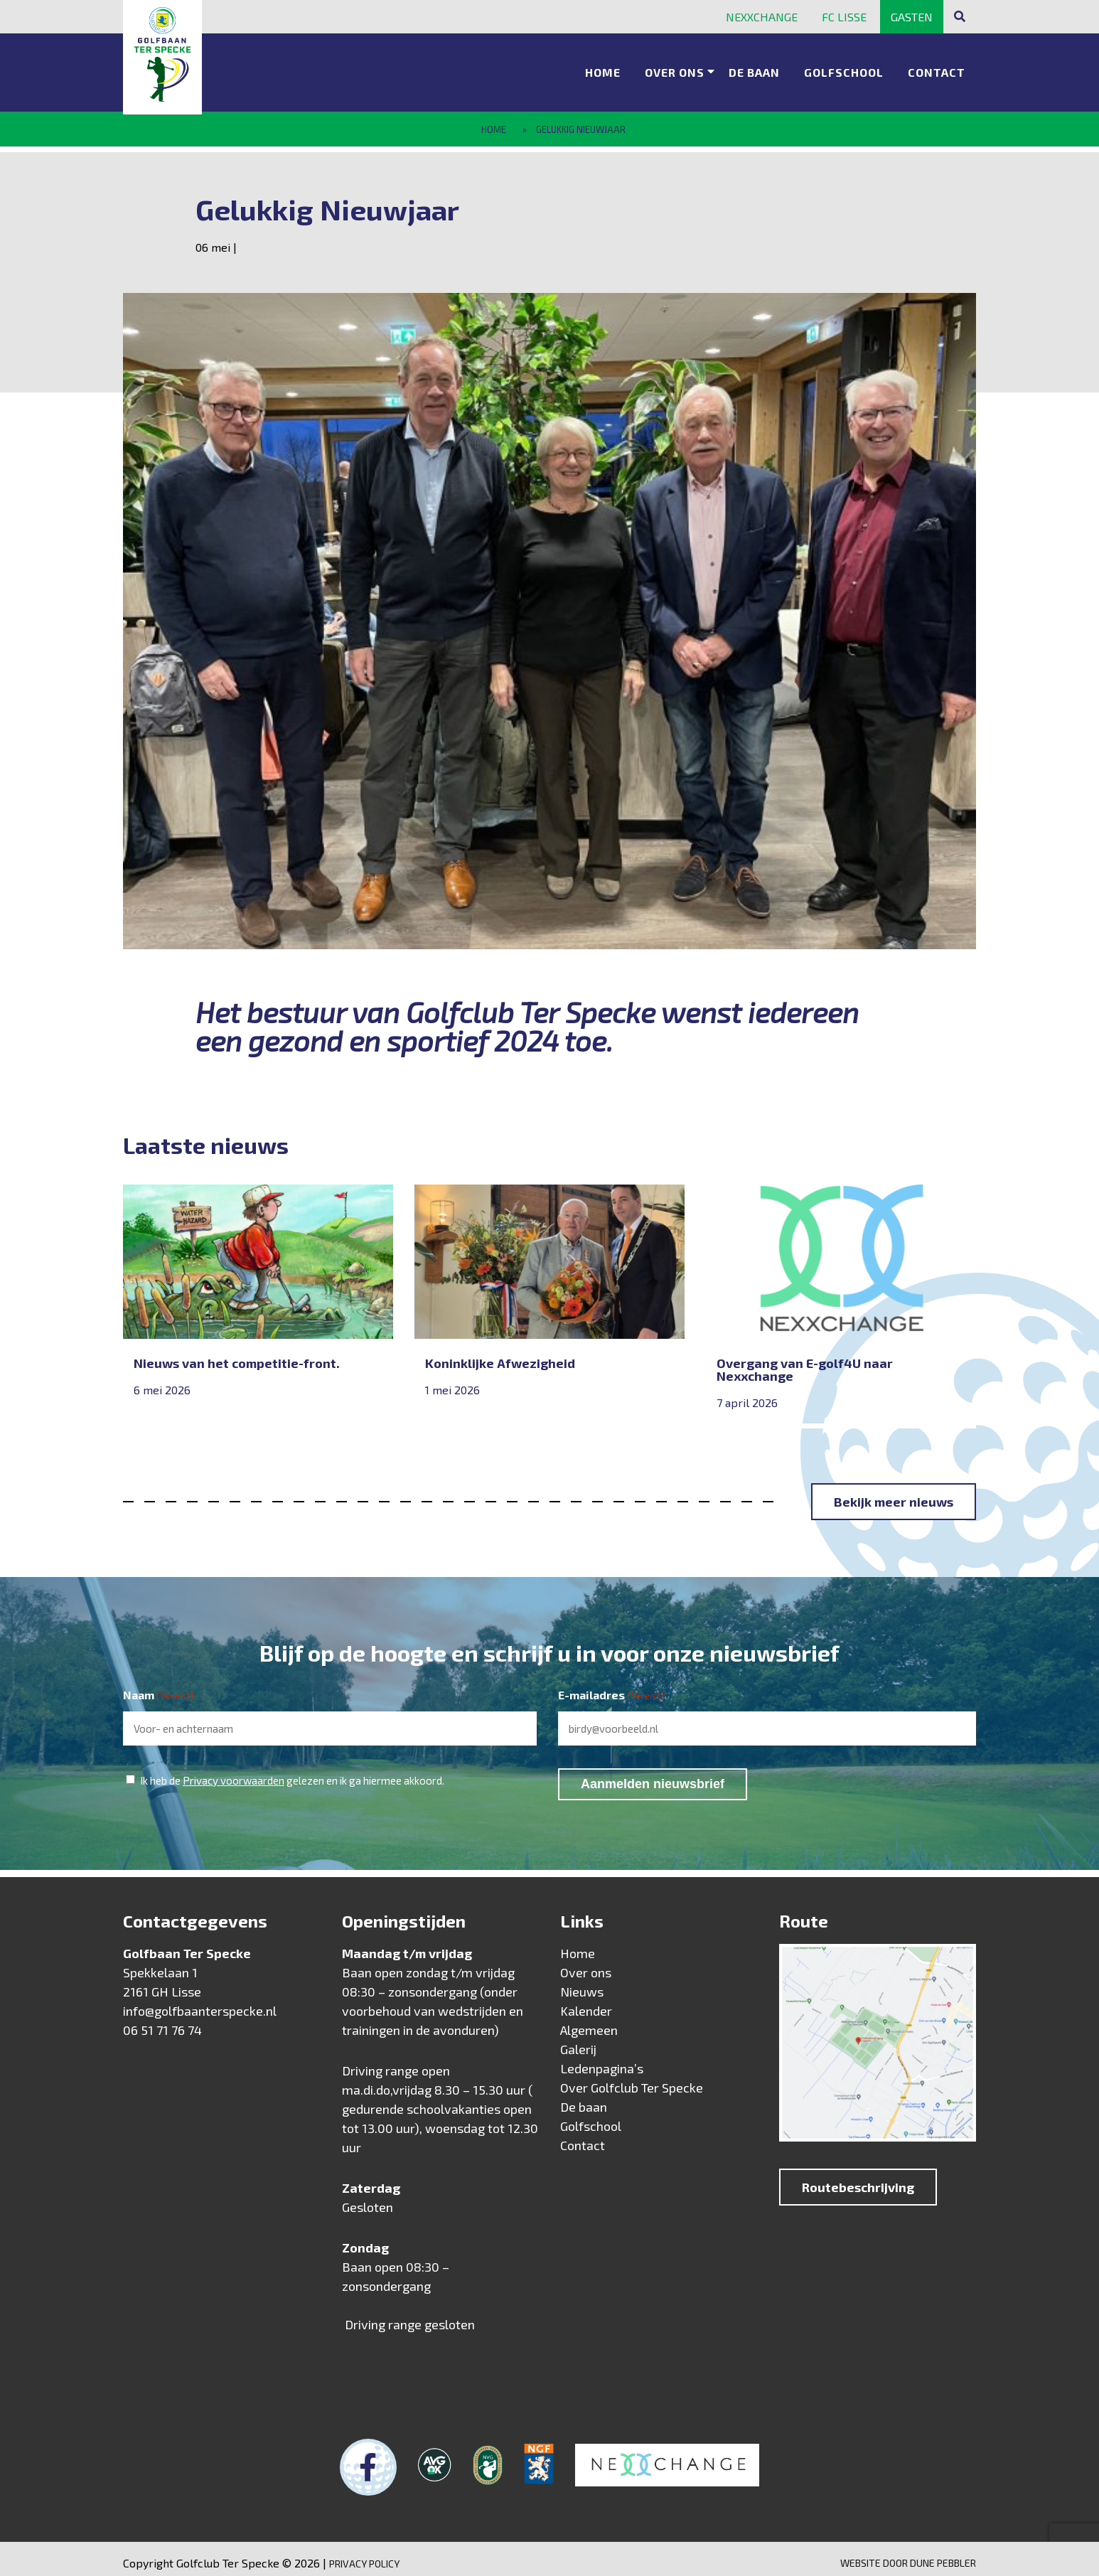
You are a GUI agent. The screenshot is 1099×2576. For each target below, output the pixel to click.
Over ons (674, 68)
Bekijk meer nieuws (893, 1493)
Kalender (586, 2002)
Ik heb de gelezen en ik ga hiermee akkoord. (292, 1771)
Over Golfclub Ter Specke (631, 2079)
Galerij (578, 2040)
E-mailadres (611, 1687)
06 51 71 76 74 (162, 2021)
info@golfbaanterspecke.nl (200, 2002)
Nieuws (582, 1983)
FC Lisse (844, 16)
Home (603, 68)
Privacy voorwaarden (233, 1771)
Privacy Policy (364, 2555)
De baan (754, 68)
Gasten (912, 16)
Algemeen (589, 2021)
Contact (936, 68)
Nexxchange (762, 16)
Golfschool (844, 68)
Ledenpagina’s (601, 2060)
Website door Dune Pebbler (908, 2554)
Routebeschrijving (858, 2178)
